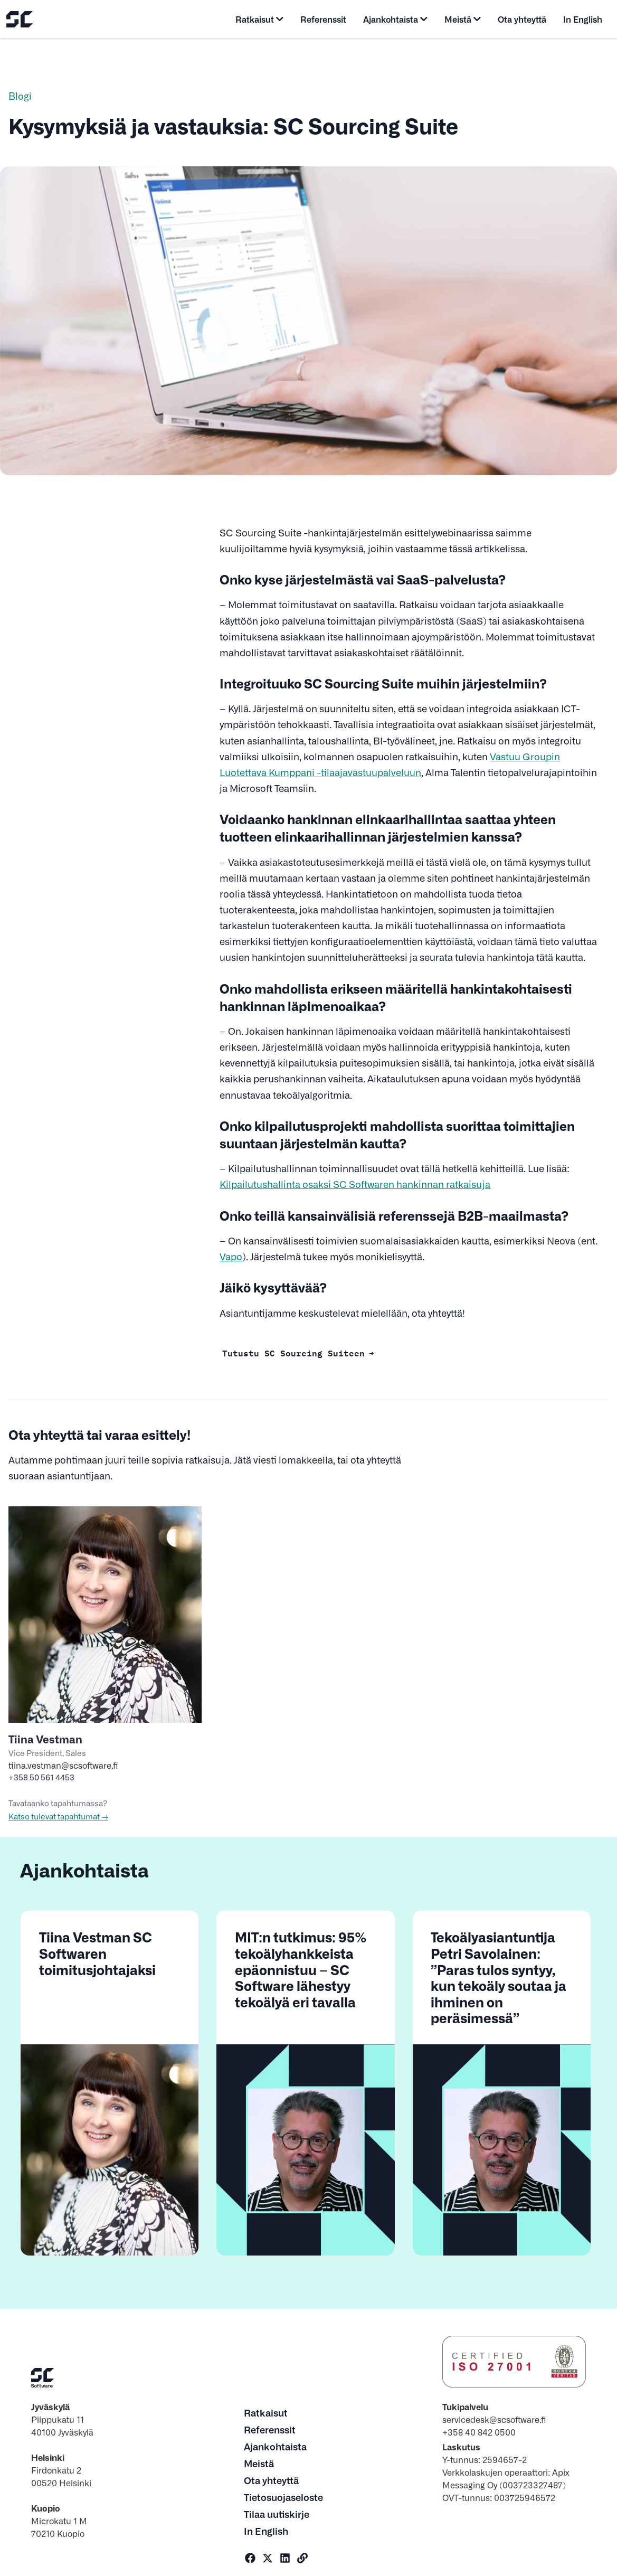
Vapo (231, 1256)
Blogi (20, 95)
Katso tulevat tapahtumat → (58, 1815)
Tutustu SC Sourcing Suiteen (293, 1352)
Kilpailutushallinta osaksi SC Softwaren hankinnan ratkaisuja (355, 1184)
